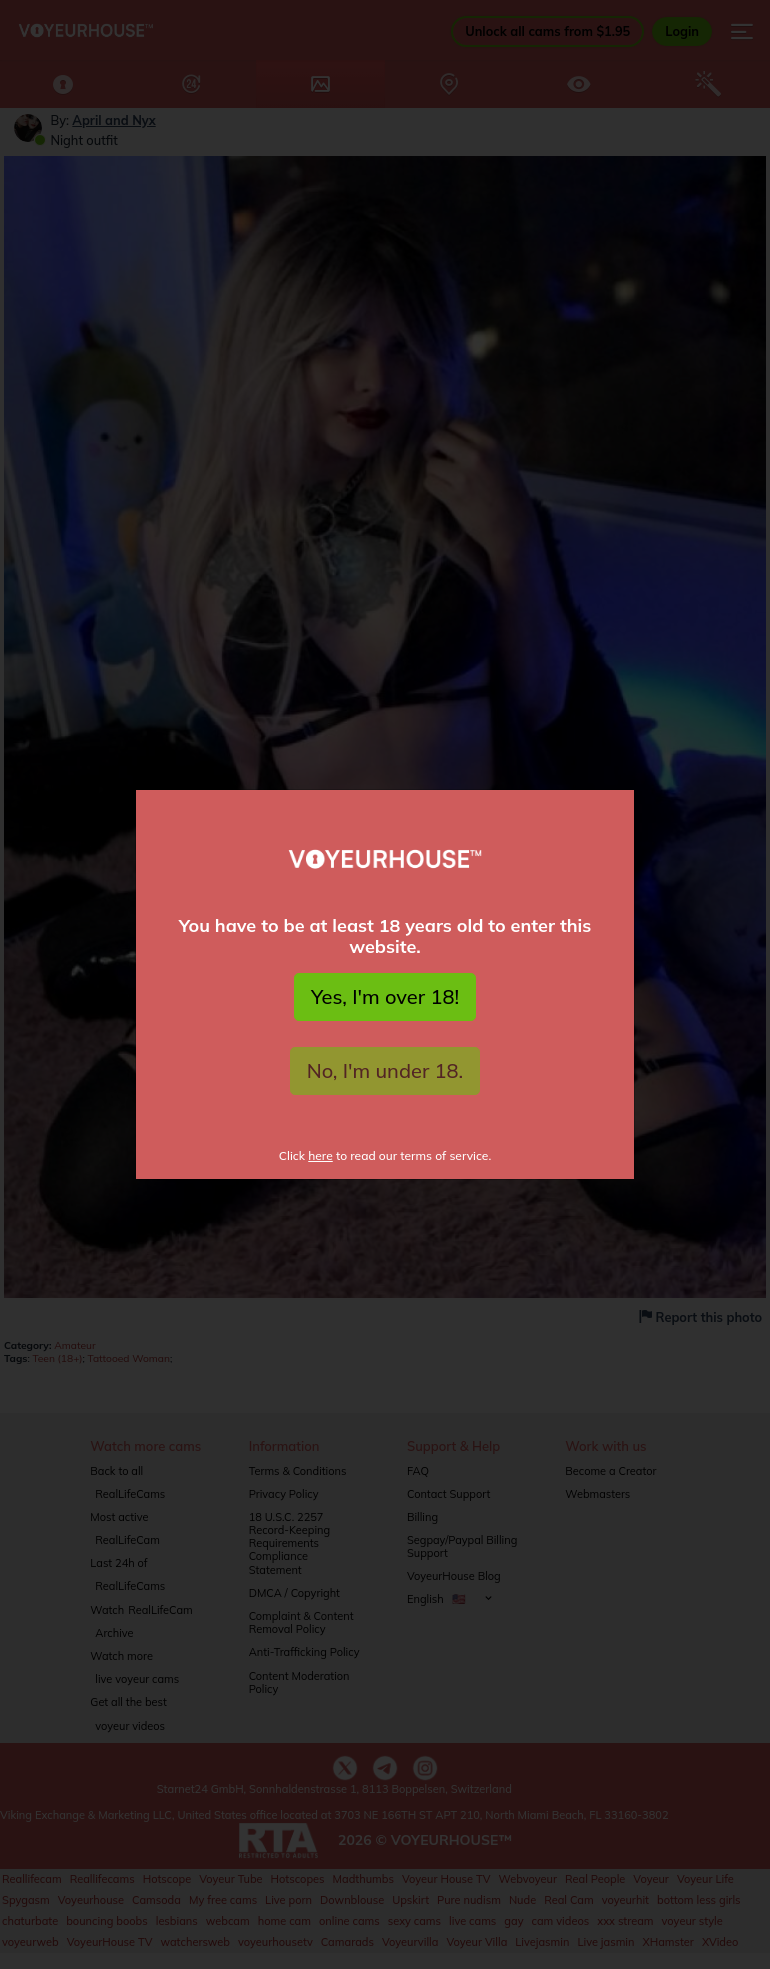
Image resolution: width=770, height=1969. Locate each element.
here (320, 1155)
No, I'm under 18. (385, 1070)
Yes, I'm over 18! (385, 996)
